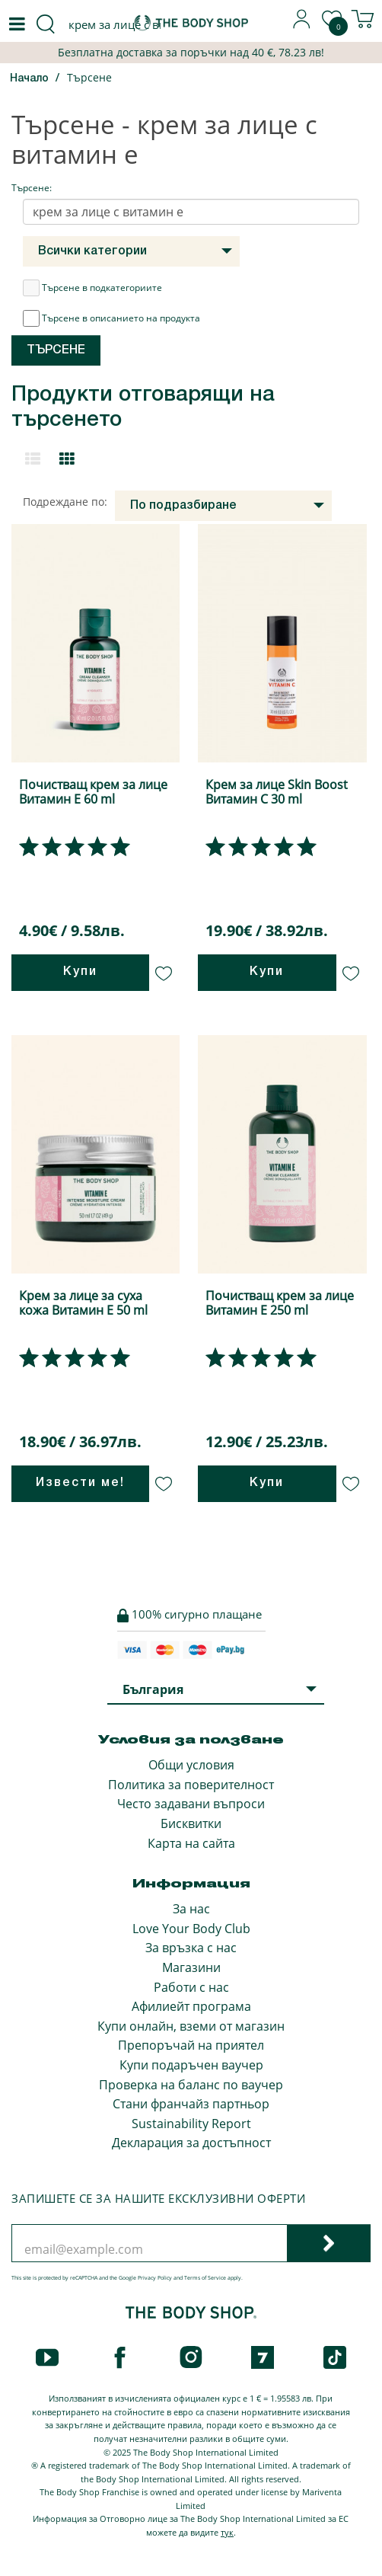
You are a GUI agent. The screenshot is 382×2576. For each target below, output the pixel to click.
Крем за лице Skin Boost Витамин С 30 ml (276, 791)
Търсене (89, 77)
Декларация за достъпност (191, 2142)
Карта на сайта (191, 1843)
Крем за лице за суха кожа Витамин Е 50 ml (83, 1302)
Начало (29, 79)
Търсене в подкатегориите (92, 288)
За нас (191, 1908)
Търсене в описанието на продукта (111, 318)
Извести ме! (80, 1483)
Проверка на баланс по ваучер (191, 2084)
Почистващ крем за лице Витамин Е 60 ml (93, 791)
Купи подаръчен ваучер (191, 2065)
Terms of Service (205, 2277)
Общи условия (191, 1764)
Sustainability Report (191, 2123)
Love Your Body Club (191, 1928)
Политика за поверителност (191, 1784)
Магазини (191, 1967)
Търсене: (31, 187)
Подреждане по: (65, 501)
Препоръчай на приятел (191, 2045)
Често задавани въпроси (191, 1803)
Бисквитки (191, 1823)
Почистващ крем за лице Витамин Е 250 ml (279, 1302)
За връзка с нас (191, 1947)
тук (227, 2532)
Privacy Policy (155, 2277)
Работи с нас (191, 1987)
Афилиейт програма (191, 2006)
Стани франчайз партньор (191, 2103)
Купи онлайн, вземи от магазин (191, 2026)
